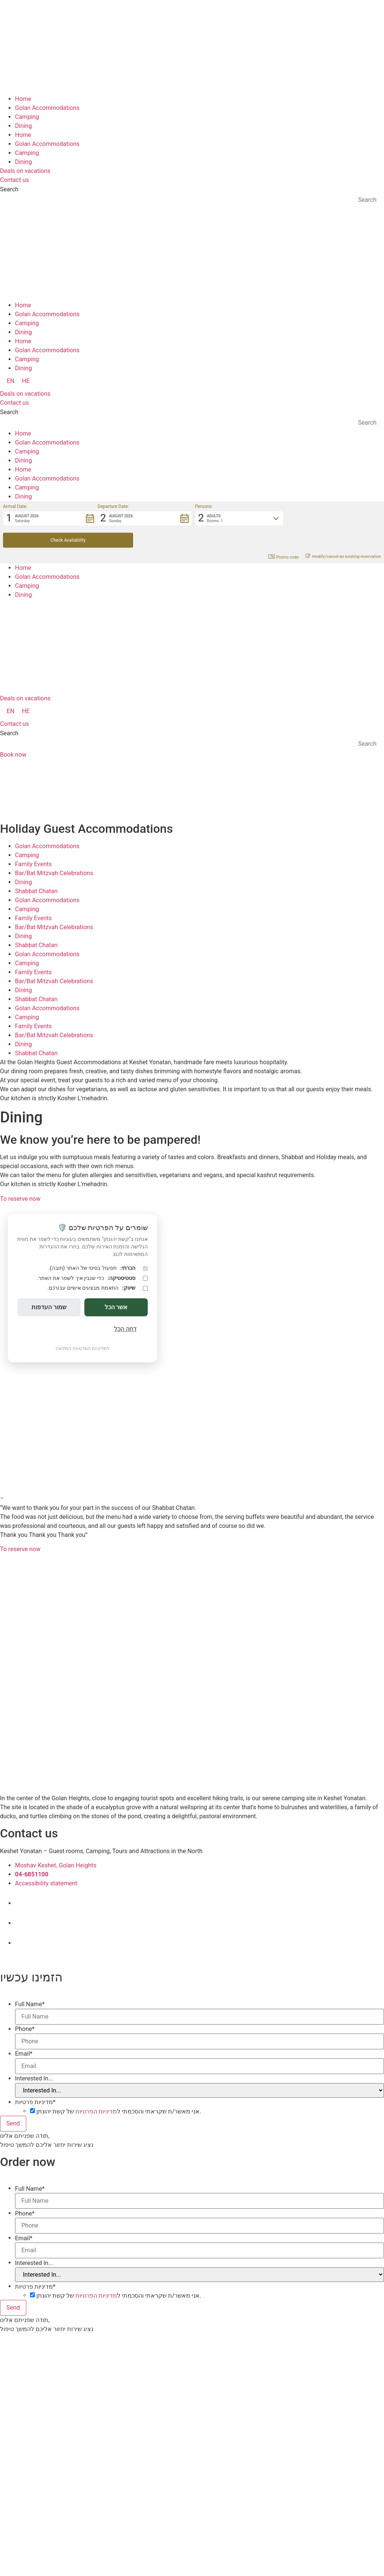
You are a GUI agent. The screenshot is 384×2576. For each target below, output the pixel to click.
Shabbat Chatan (36, 869)
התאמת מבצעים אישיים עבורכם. (97, 1288)
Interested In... (34, 2057)
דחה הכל (125, 1328)
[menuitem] (10, 381)
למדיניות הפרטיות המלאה (83, 1348)
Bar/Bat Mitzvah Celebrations (54, 851)
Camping (27, 116)
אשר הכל (116, 1307)
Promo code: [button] (284, 535)
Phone (24, 2007)
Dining (23, 125)
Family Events (33, 842)
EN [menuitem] (11, 381)
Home (23, 98)
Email (24, 2032)
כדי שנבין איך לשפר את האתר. (92, 1278)
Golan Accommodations (47, 107)
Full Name (30, 1983)
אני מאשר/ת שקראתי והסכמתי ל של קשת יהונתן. (118, 2090)
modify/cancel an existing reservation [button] (343, 535)
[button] (50, 518)
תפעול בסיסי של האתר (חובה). (98, 1268)
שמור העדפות (49, 1307)
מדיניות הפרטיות (96, 2089)
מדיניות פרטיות (35, 2080)
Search (9, 189)
